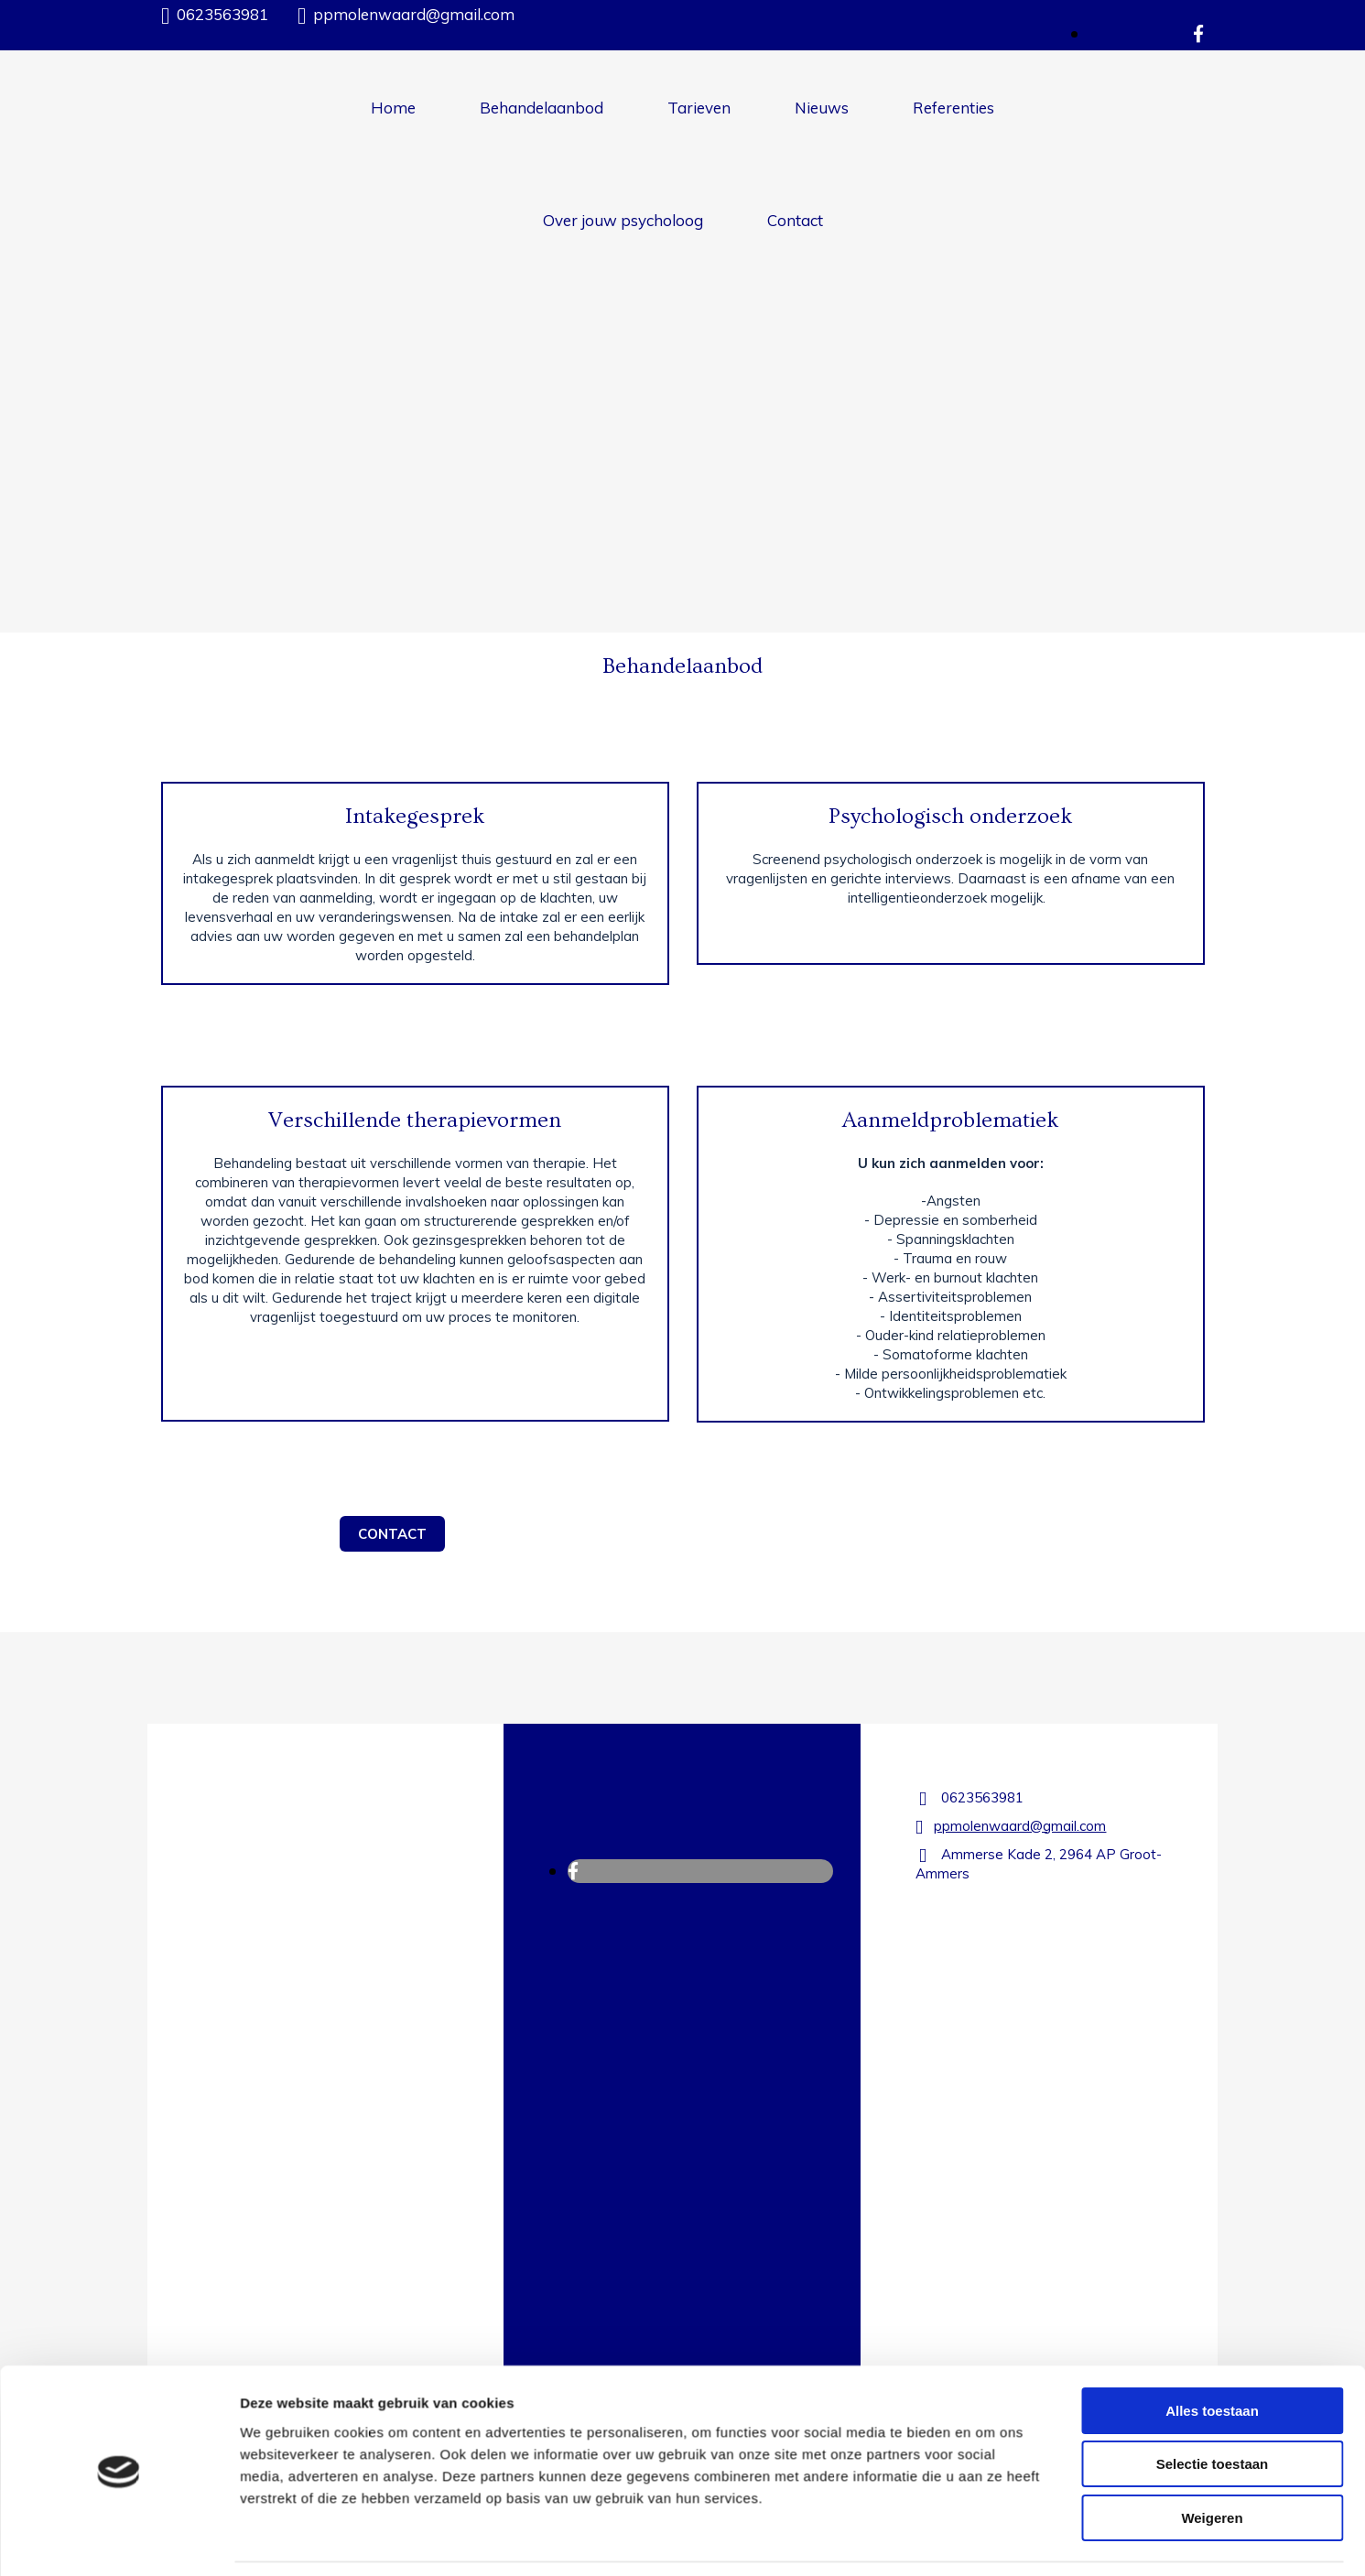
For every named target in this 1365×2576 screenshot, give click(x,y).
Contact (795, 220)
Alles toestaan (1212, 2192)
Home (393, 107)
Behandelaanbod (541, 107)
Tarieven (699, 107)
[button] (392, 1534)
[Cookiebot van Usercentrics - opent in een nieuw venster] (118, 2380)
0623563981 (222, 14)
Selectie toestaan (1212, 2245)
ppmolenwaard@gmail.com (414, 14)
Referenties (953, 107)
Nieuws (822, 107)
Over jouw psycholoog (623, 220)
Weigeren (1211, 2299)
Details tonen (989, 2379)
